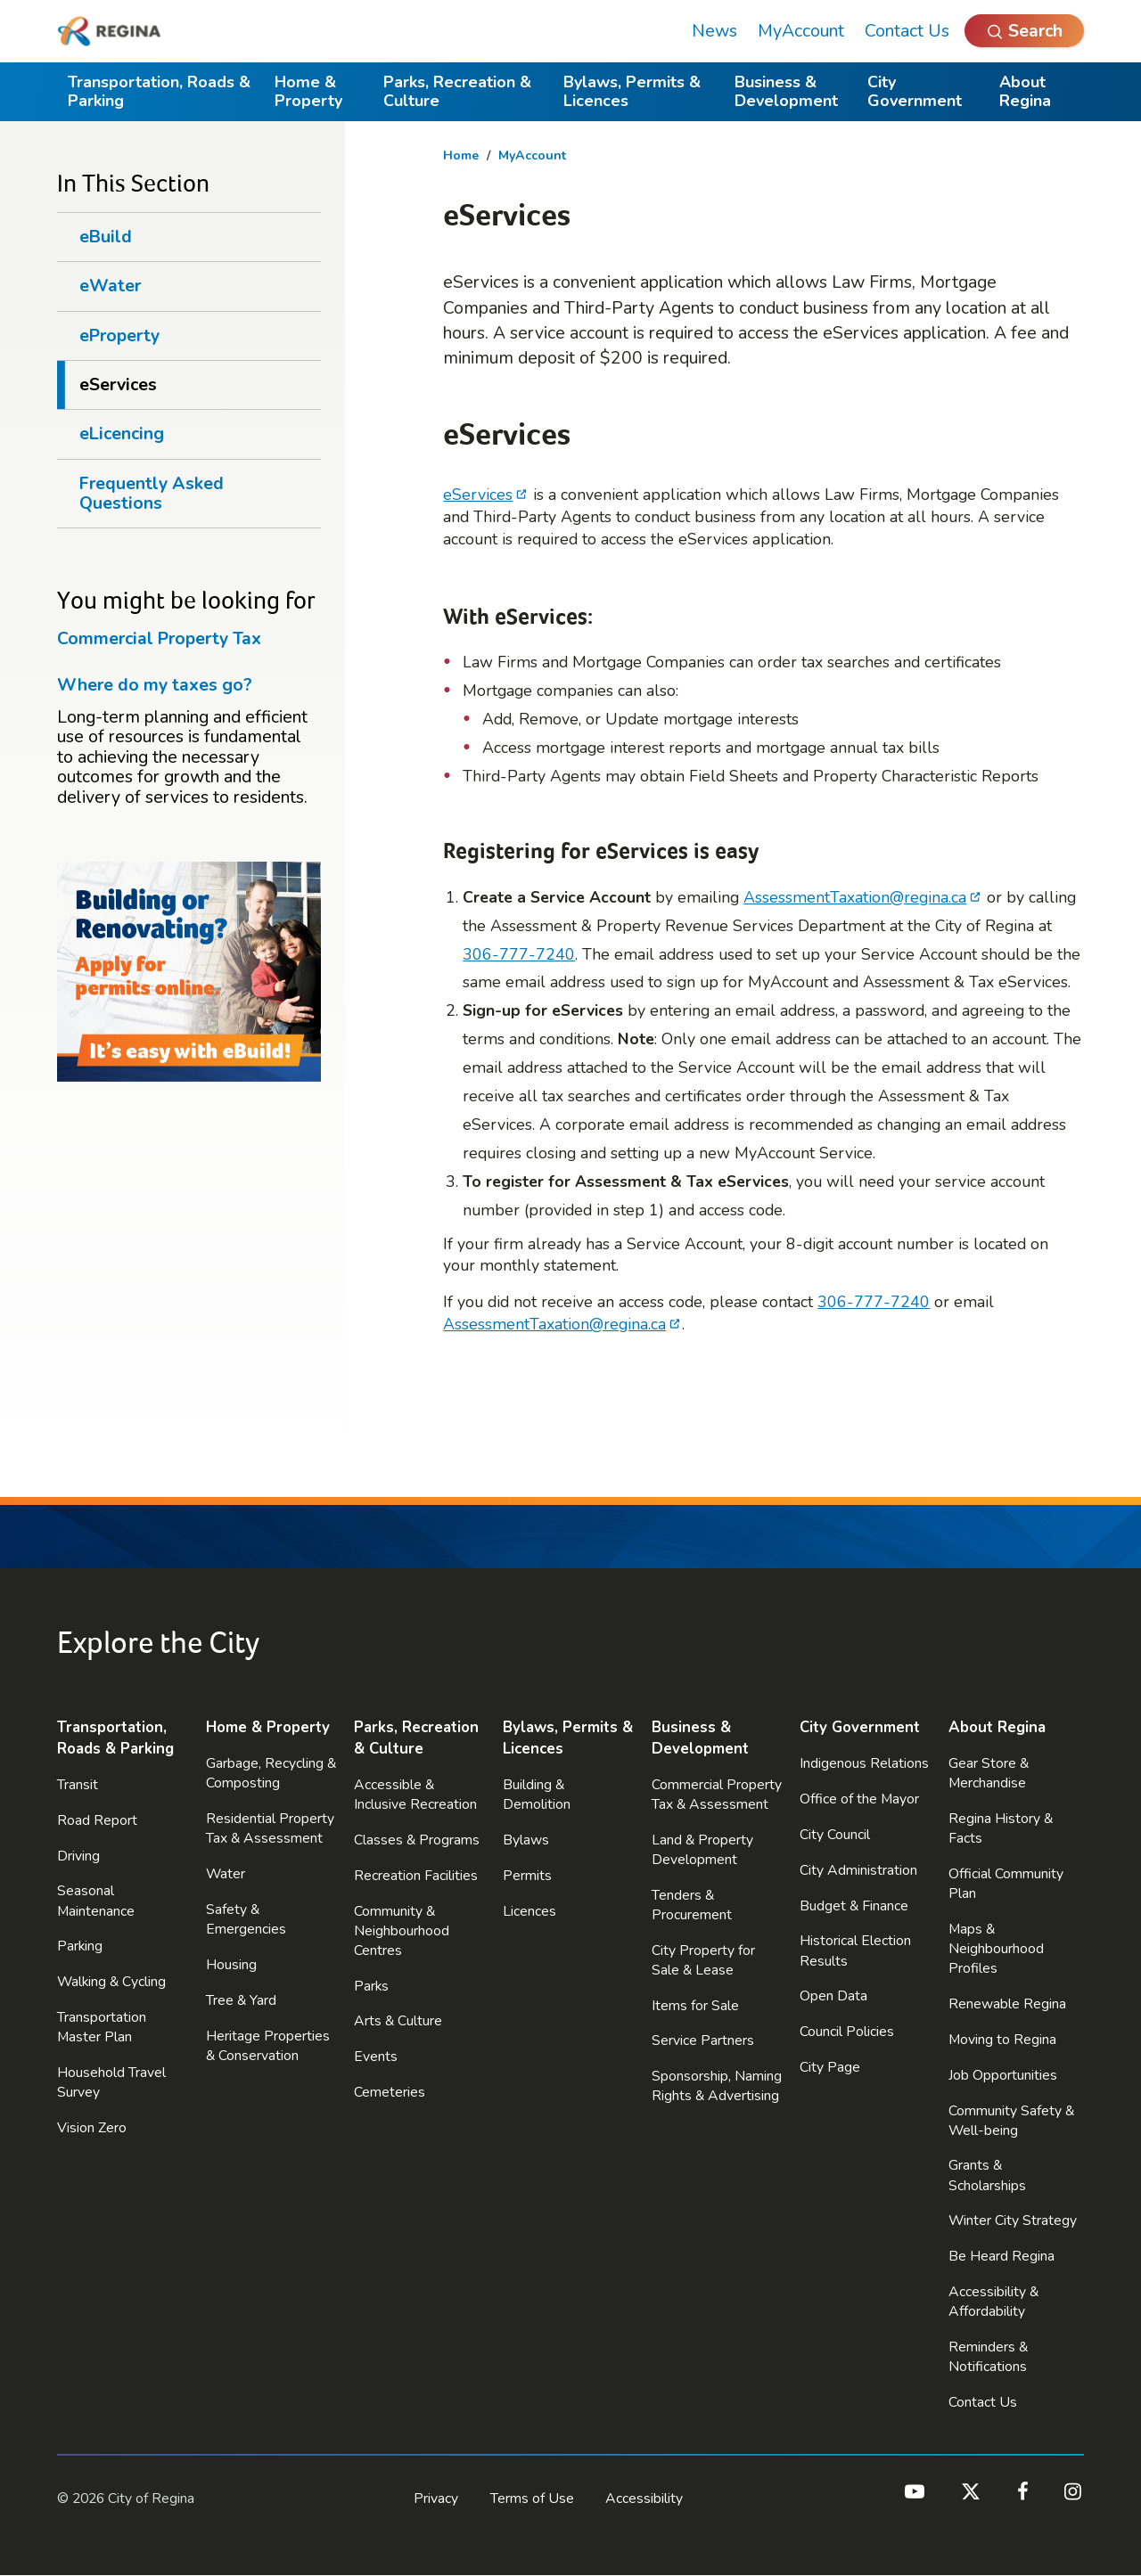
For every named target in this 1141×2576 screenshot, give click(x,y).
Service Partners (703, 2040)
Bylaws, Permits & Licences (632, 91)
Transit (77, 1785)
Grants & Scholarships (987, 2175)
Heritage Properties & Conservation (268, 2045)
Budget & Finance (854, 1906)
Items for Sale (695, 2006)
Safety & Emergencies (246, 1919)
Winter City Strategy (1012, 2220)
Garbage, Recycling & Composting (271, 1773)
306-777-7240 (519, 954)
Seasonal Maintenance (96, 1900)
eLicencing (121, 433)
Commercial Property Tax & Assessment (717, 1794)
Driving (78, 1856)
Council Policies (847, 2031)
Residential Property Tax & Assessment (270, 1828)
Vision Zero (92, 2128)
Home (461, 155)
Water (225, 1874)
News (714, 31)
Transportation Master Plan (101, 2027)
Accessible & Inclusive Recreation (415, 1794)
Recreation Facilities (416, 1875)
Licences (529, 1911)
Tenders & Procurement (692, 1905)
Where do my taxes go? (154, 685)
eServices (478, 494)
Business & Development (786, 91)
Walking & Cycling (111, 1981)
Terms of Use (532, 2498)
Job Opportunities (1002, 2075)
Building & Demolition (536, 1794)
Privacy (436, 2498)
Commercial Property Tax (159, 638)
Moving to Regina (1002, 2039)
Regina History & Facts (1000, 1828)
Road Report (97, 1820)
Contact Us (907, 31)
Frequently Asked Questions (151, 493)
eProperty (119, 335)
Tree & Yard (241, 2000)
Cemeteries (389, 2092)
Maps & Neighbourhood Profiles (996, 1948)
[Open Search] (1024, 30)
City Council (835, 1834)
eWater (110, 286)
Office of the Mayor (859, 1799)
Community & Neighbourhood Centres (401, 1930)
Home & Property (308, 91)
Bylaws (526, 1840)
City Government (914, 91)
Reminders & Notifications (988, 2356)
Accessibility (644, 2498)
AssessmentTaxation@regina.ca (854, 897)
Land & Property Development (702, 1849)
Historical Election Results (855, 1950)
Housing (231, 1965)
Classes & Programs (417, 1840)
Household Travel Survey (111, 2082)
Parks (371, 1986)
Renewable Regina (1007, 2004)
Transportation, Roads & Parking (159, 91)
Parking (80, 1946)
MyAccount (801, 31)
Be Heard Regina (1001, 2256)
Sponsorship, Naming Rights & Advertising (717, 2086)
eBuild (105, 237)
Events (376, 2056)
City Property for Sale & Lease (703, 1960)
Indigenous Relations (864, 1763)
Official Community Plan (1005, 1883)
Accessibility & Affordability (993, 2301)
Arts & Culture (398, 2021)
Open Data (833, 1996)
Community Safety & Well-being (1011, 2120)
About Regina (1025, 91)
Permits (527, 1875)
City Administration (858, 1870)
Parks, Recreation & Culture (457, 91)
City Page (830, 2067)
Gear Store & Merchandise (988, 1773)
